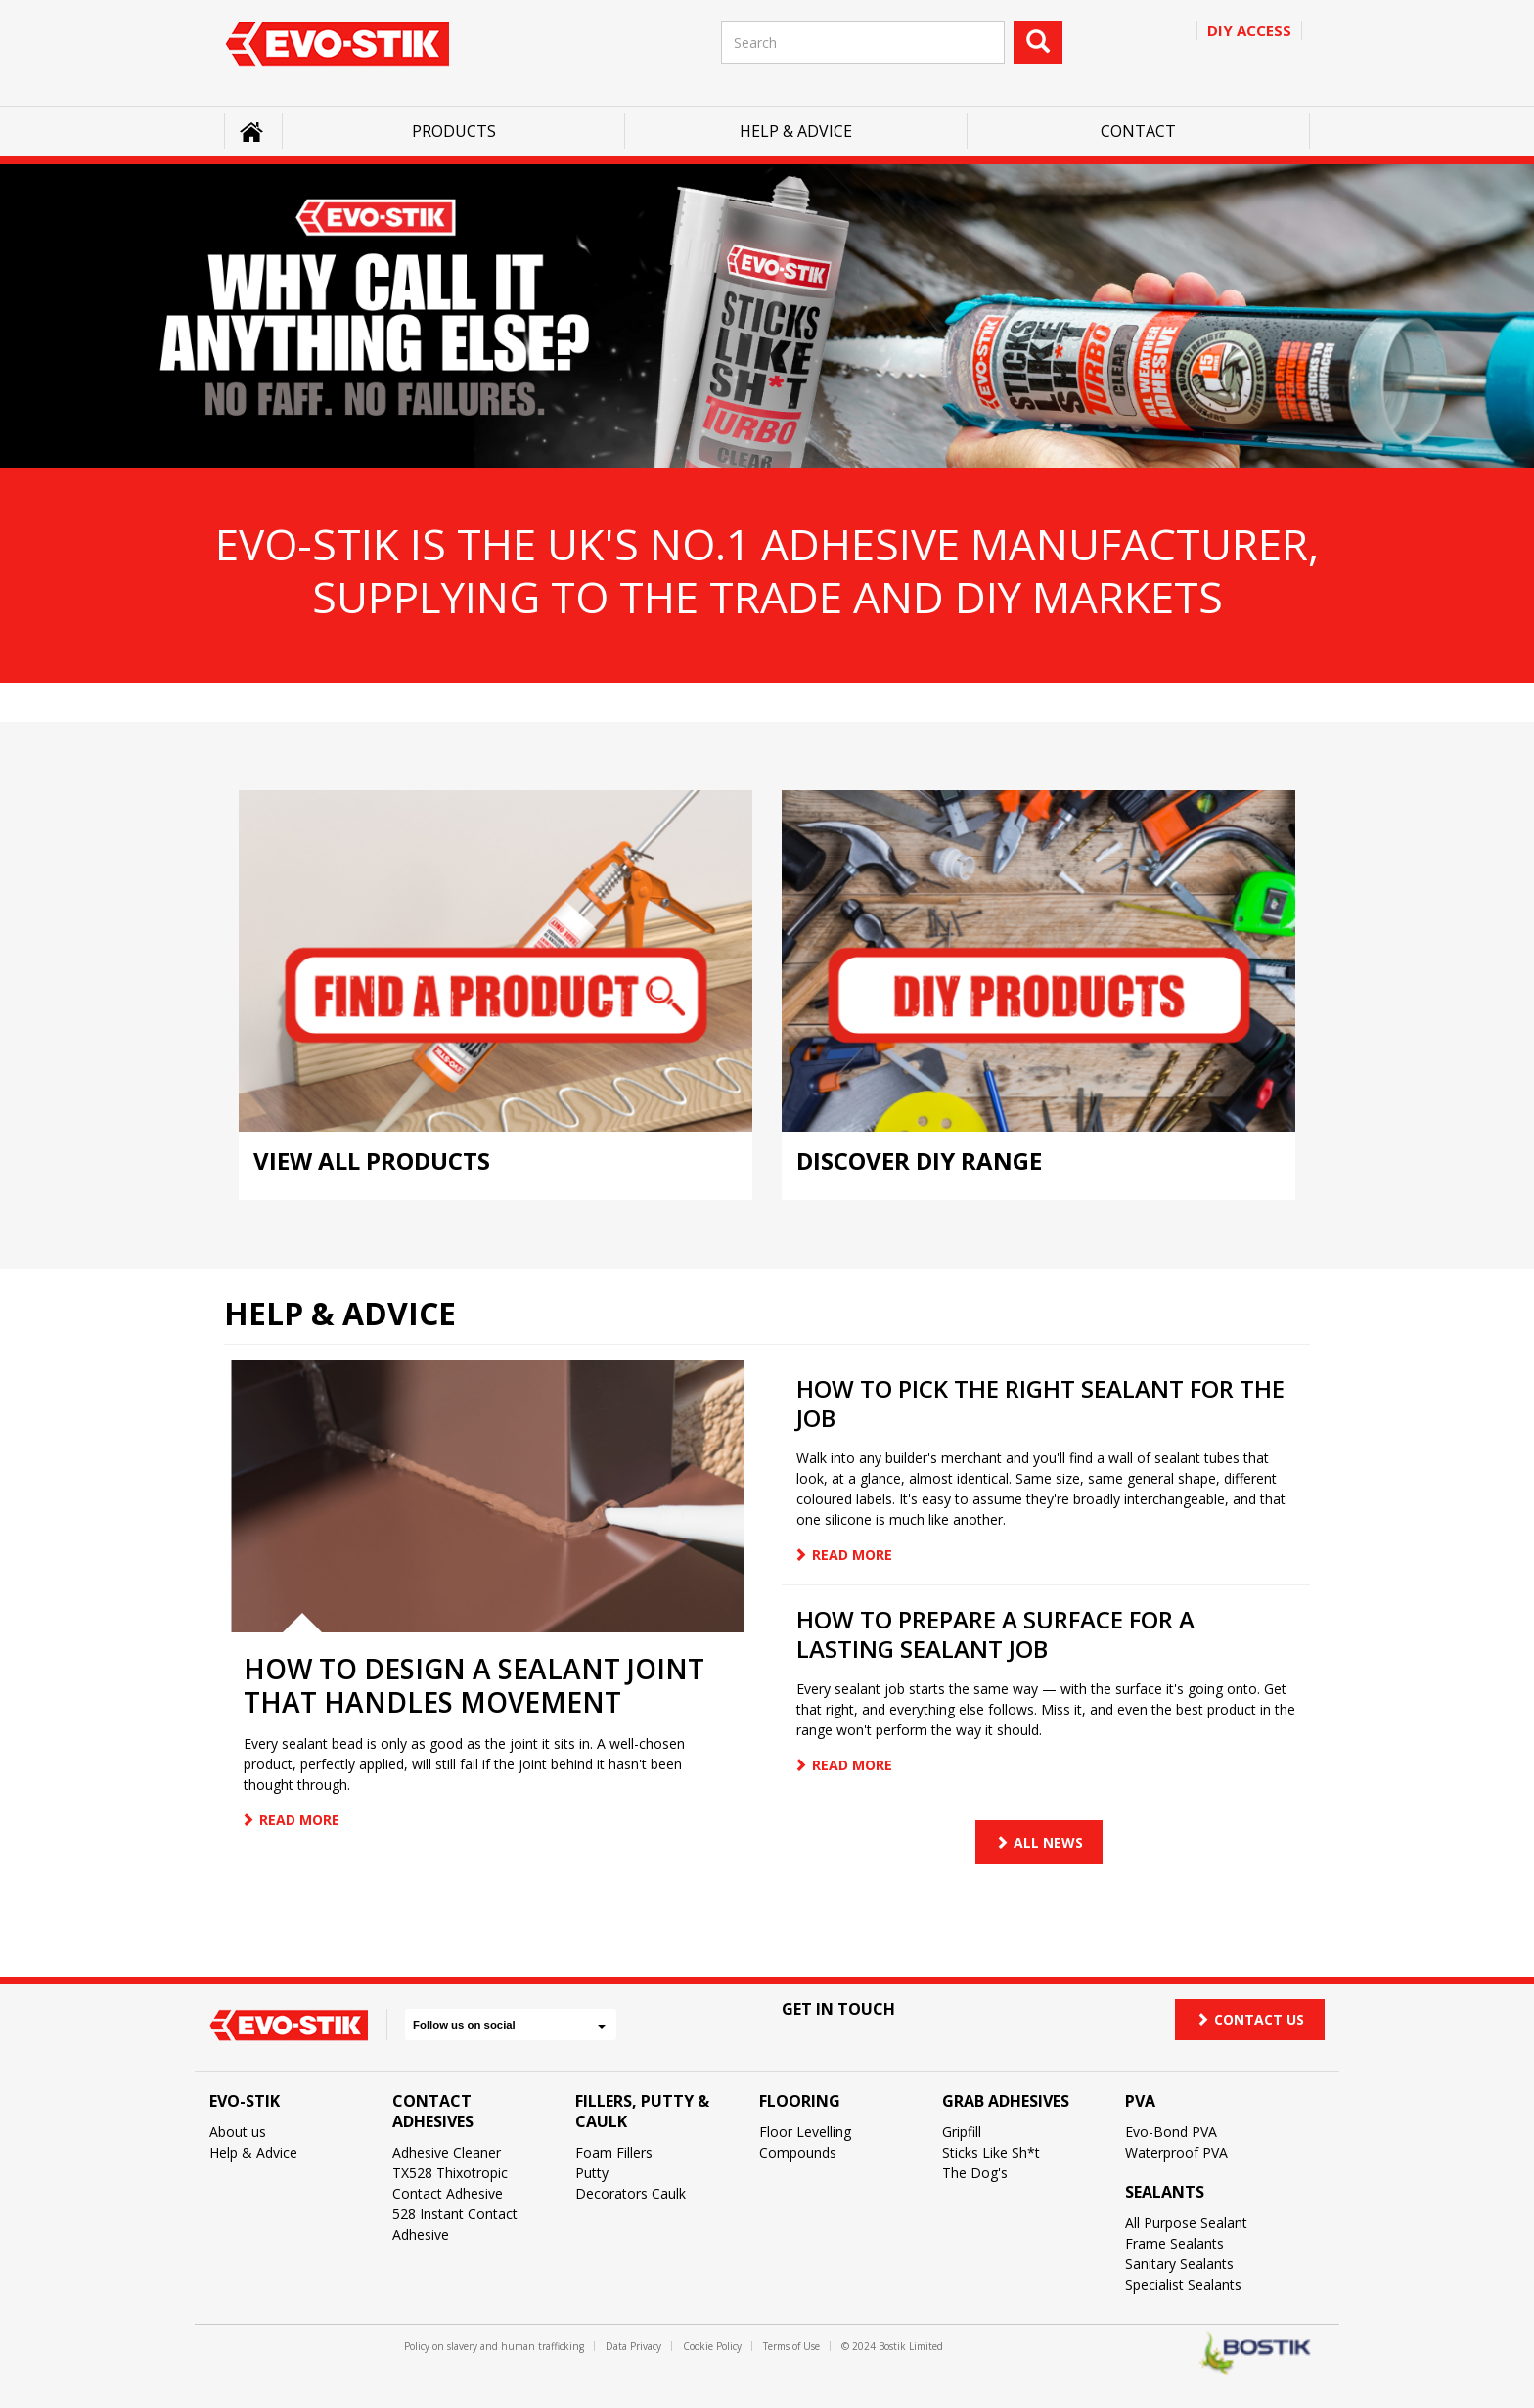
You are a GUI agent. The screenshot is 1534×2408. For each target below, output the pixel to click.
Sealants (1164, 2192)
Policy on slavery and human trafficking (494, 2346)
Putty (592, 2172)
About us (237, 2131)
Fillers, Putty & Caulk (642, 2111)
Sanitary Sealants (1179, 2263)
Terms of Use (791, 2346)
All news (1048, 1842)
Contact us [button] (1250, 2019)
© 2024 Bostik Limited (892, 2346)
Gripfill (961, 2131)
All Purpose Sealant (1186, 2222)
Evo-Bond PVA (1171, 2131)
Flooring (799, 2101)
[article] (488, 1604)
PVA (1140, 2101)
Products (454, 131)
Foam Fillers (614, 2152)
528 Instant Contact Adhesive (455, 2224)
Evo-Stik (244, 2101)
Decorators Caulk (630, 2193)
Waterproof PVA (1176, 2152)
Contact (1138, 131)
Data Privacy (633, 2346)
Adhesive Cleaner (446, 2152)
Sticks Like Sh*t (991, 2152)
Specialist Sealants (1183, 2284)
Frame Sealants (1174, 2243)
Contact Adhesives (433, 2111)
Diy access (1249, 30)
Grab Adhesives (1005, 2101)
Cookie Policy (712, 2346)
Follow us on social (509, 2024)
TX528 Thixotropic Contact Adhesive (450, 2183)
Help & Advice (796, 131)
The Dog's (975, 2172)
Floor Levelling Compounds (805, 2142)
